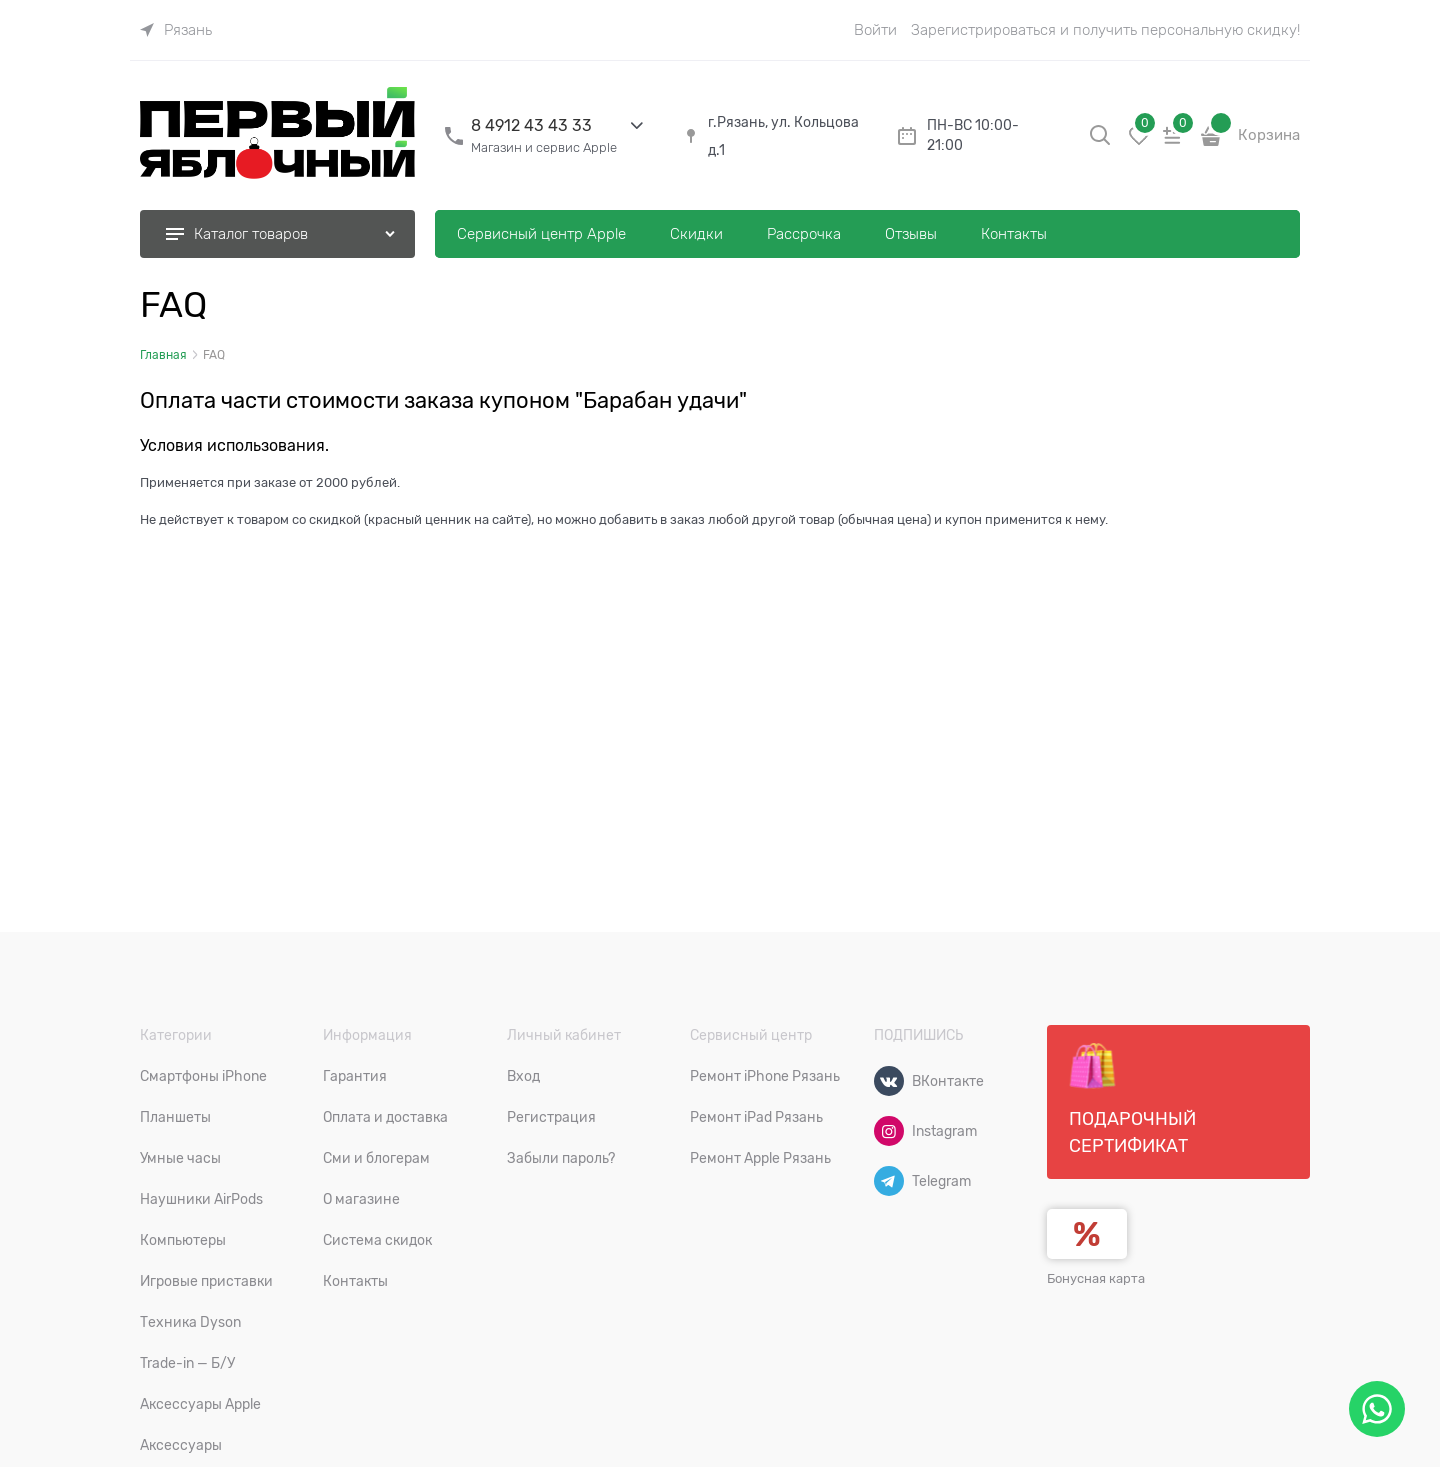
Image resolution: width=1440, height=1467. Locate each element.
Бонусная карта (1096, 1278)
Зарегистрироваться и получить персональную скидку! (1105, 30)
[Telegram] (889, 1181)
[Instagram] (889, 1131)
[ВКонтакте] (889, 1081)
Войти (875, 30)
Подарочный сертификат (1132, 1099)
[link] (176, 30)
